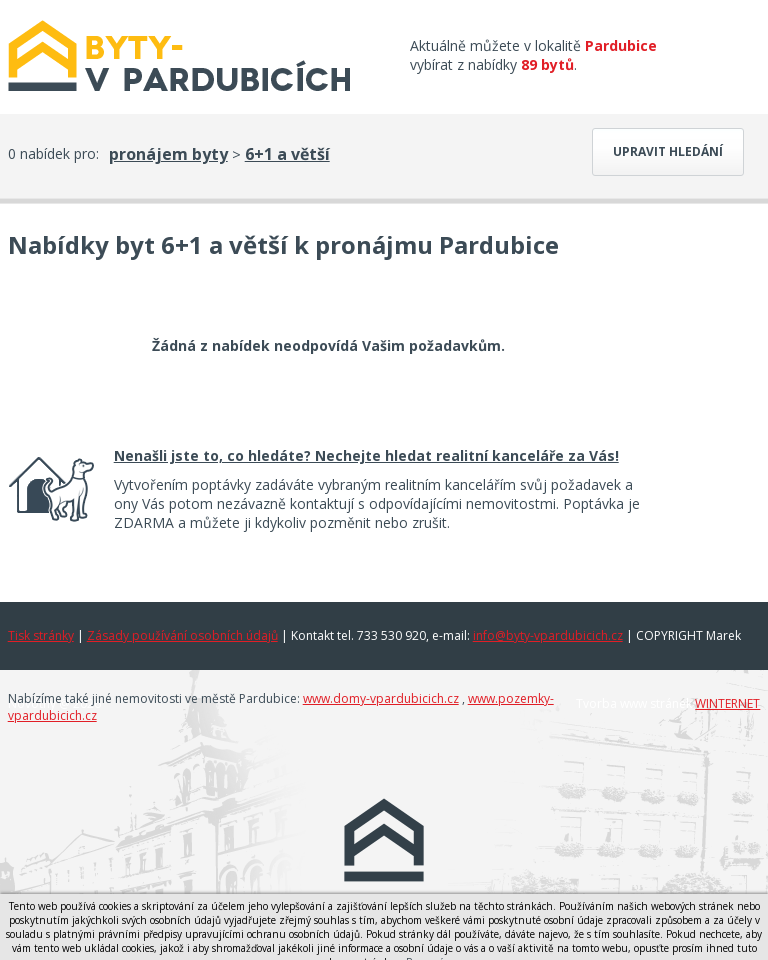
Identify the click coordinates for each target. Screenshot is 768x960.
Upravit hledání (668, 151)
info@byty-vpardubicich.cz (548, 635)
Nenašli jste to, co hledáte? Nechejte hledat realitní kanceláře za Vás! (366, 455)
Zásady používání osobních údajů (182, 635)
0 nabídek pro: (53, 153)
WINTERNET (727, 703)
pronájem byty (168, 154)
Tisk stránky (41, 635)
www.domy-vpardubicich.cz (381, 698)
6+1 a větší (287, 154)
